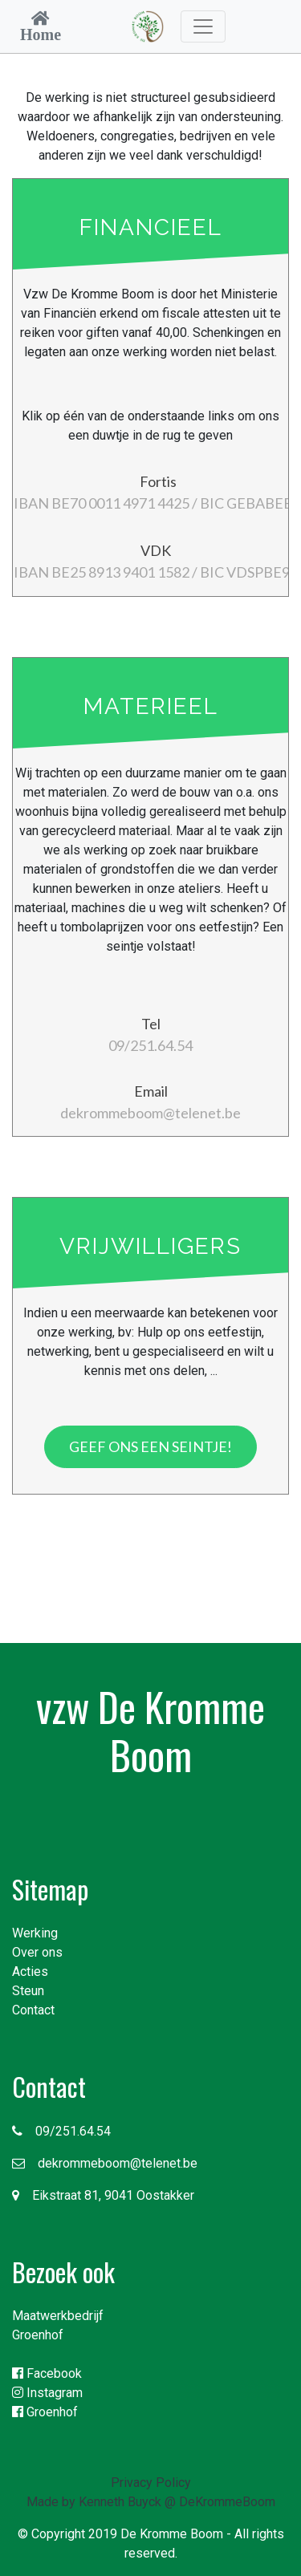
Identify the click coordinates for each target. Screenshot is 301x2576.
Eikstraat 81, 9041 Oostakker (103, 2195)
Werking (35, 1933)
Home (40, 34)
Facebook (47, 2373)
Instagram (47, 2392)
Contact (33, 2010)
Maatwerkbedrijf (58, 2315)
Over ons (37, 1952)
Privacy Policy (151, 2482)
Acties (30, 1971)
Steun (28, 1990)
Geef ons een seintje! (150, 1446)
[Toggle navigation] (203, 26)
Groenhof (37, 2335)
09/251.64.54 (61, 2131)
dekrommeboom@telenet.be (104, 2163)
